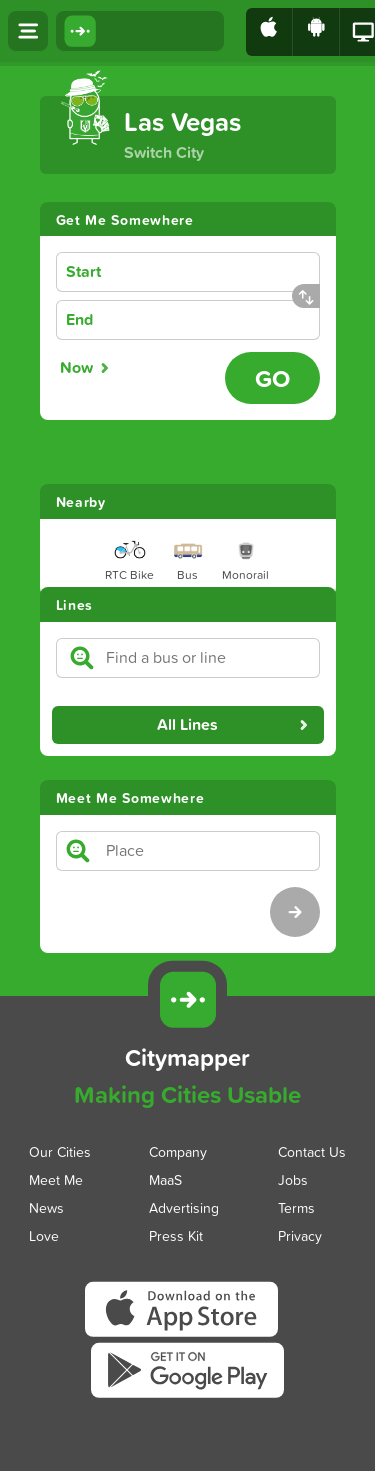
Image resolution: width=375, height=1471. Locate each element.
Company (178, 1151)
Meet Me (56, 1179)
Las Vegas (182, 121)
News (46, 1207)
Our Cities (60, 1151)
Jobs (293, 1179)
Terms (296, 1207)
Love (44, 1235)
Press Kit (176, 1235)
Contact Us (312, 1151)
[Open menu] (28, 31)
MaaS (165, 1179)
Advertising (184, 1207)
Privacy (300, 1235)
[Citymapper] (187, 1000)
